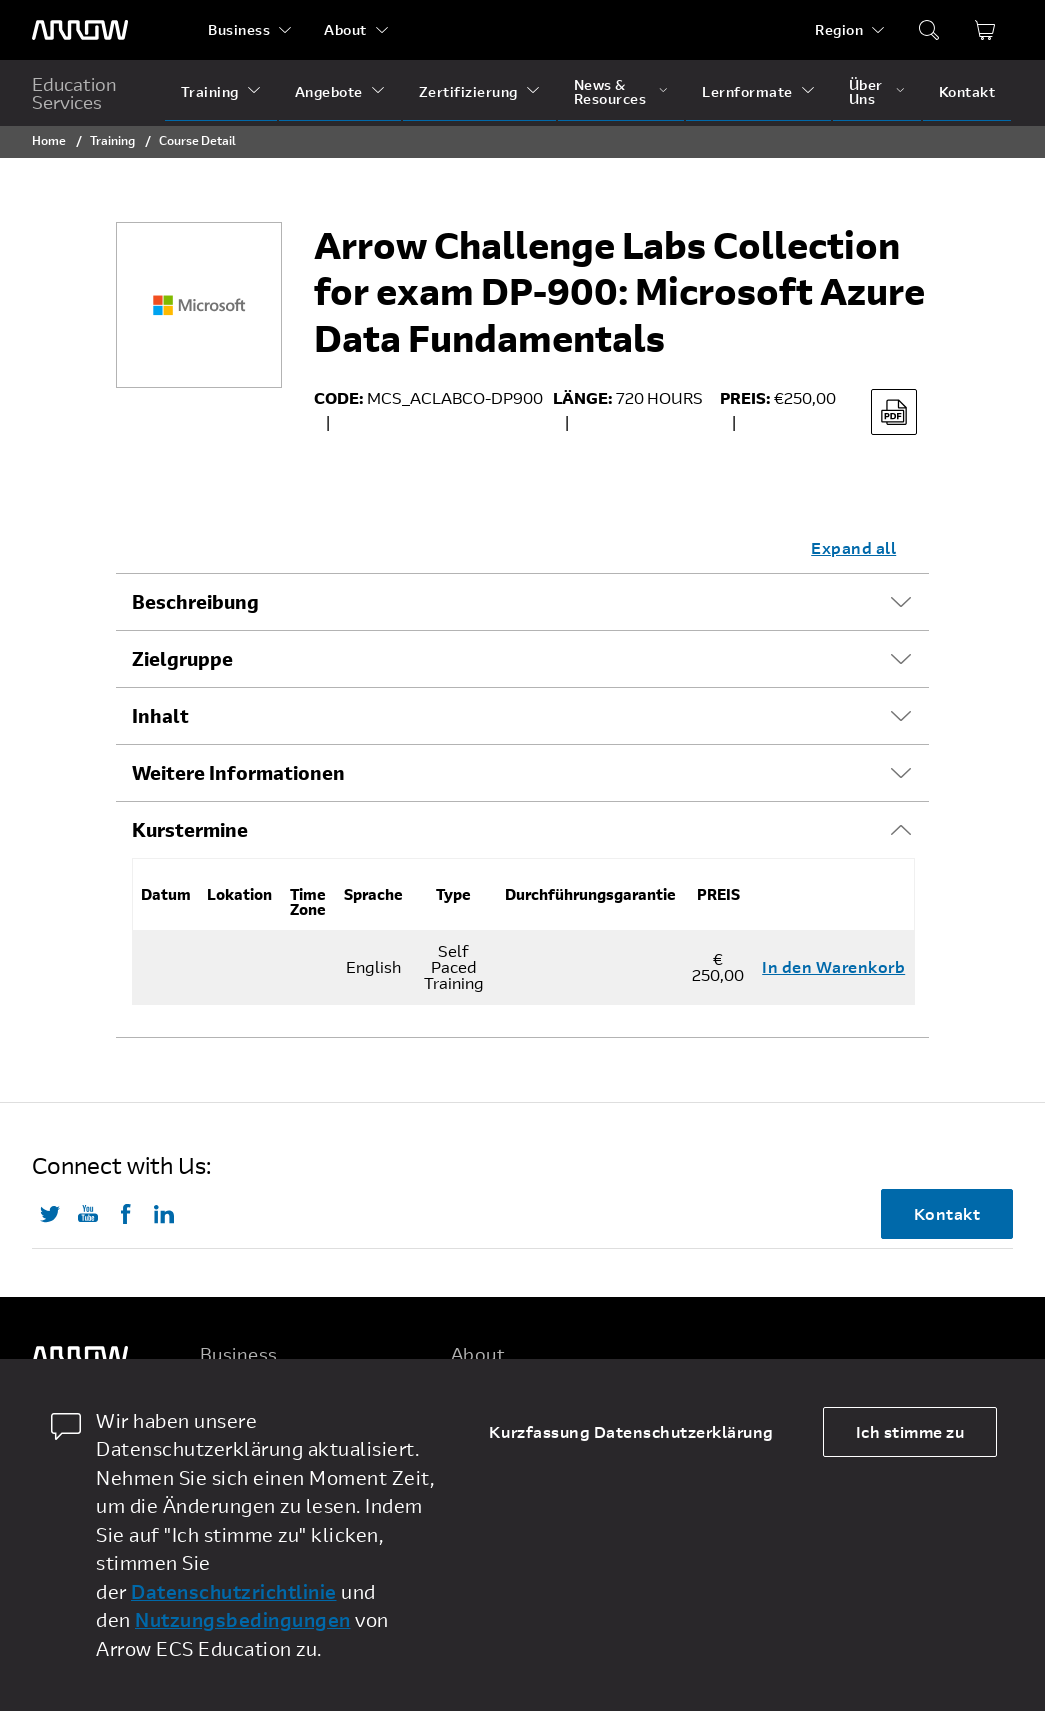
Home (49, 140)
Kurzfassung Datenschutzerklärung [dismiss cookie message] (631, 1431)
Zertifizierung (468, 91)
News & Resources (610, 91)
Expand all (853, 547)
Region (839, 29)
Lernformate (747, 91)
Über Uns (866, 91)
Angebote (329, 91)
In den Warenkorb (833, 966)
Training (210, 91)
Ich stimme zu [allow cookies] (910, 1431)
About (345, 29)
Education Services (74, 93)
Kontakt (967, 91)
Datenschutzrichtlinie (234, 1591)
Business (239, 29)
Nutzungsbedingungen (243, 1619)
